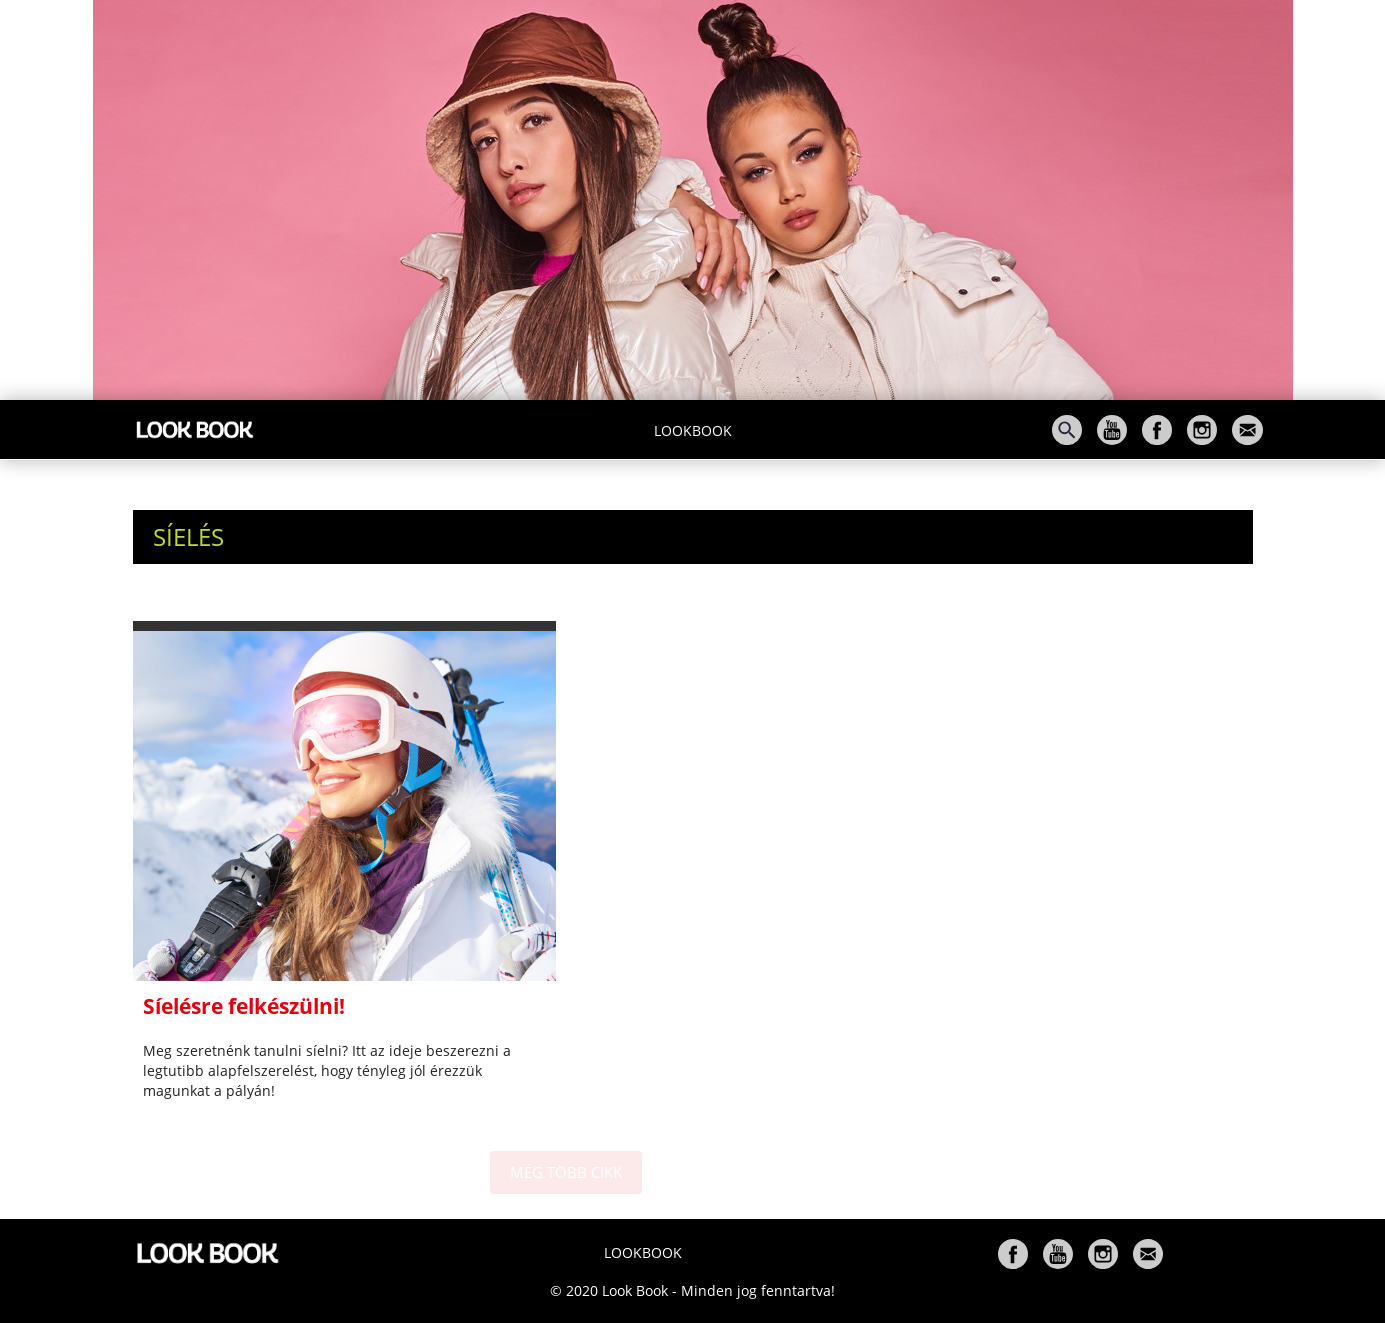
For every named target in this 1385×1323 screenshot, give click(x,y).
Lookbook (693, 430)
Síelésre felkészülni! (244, 1006)
